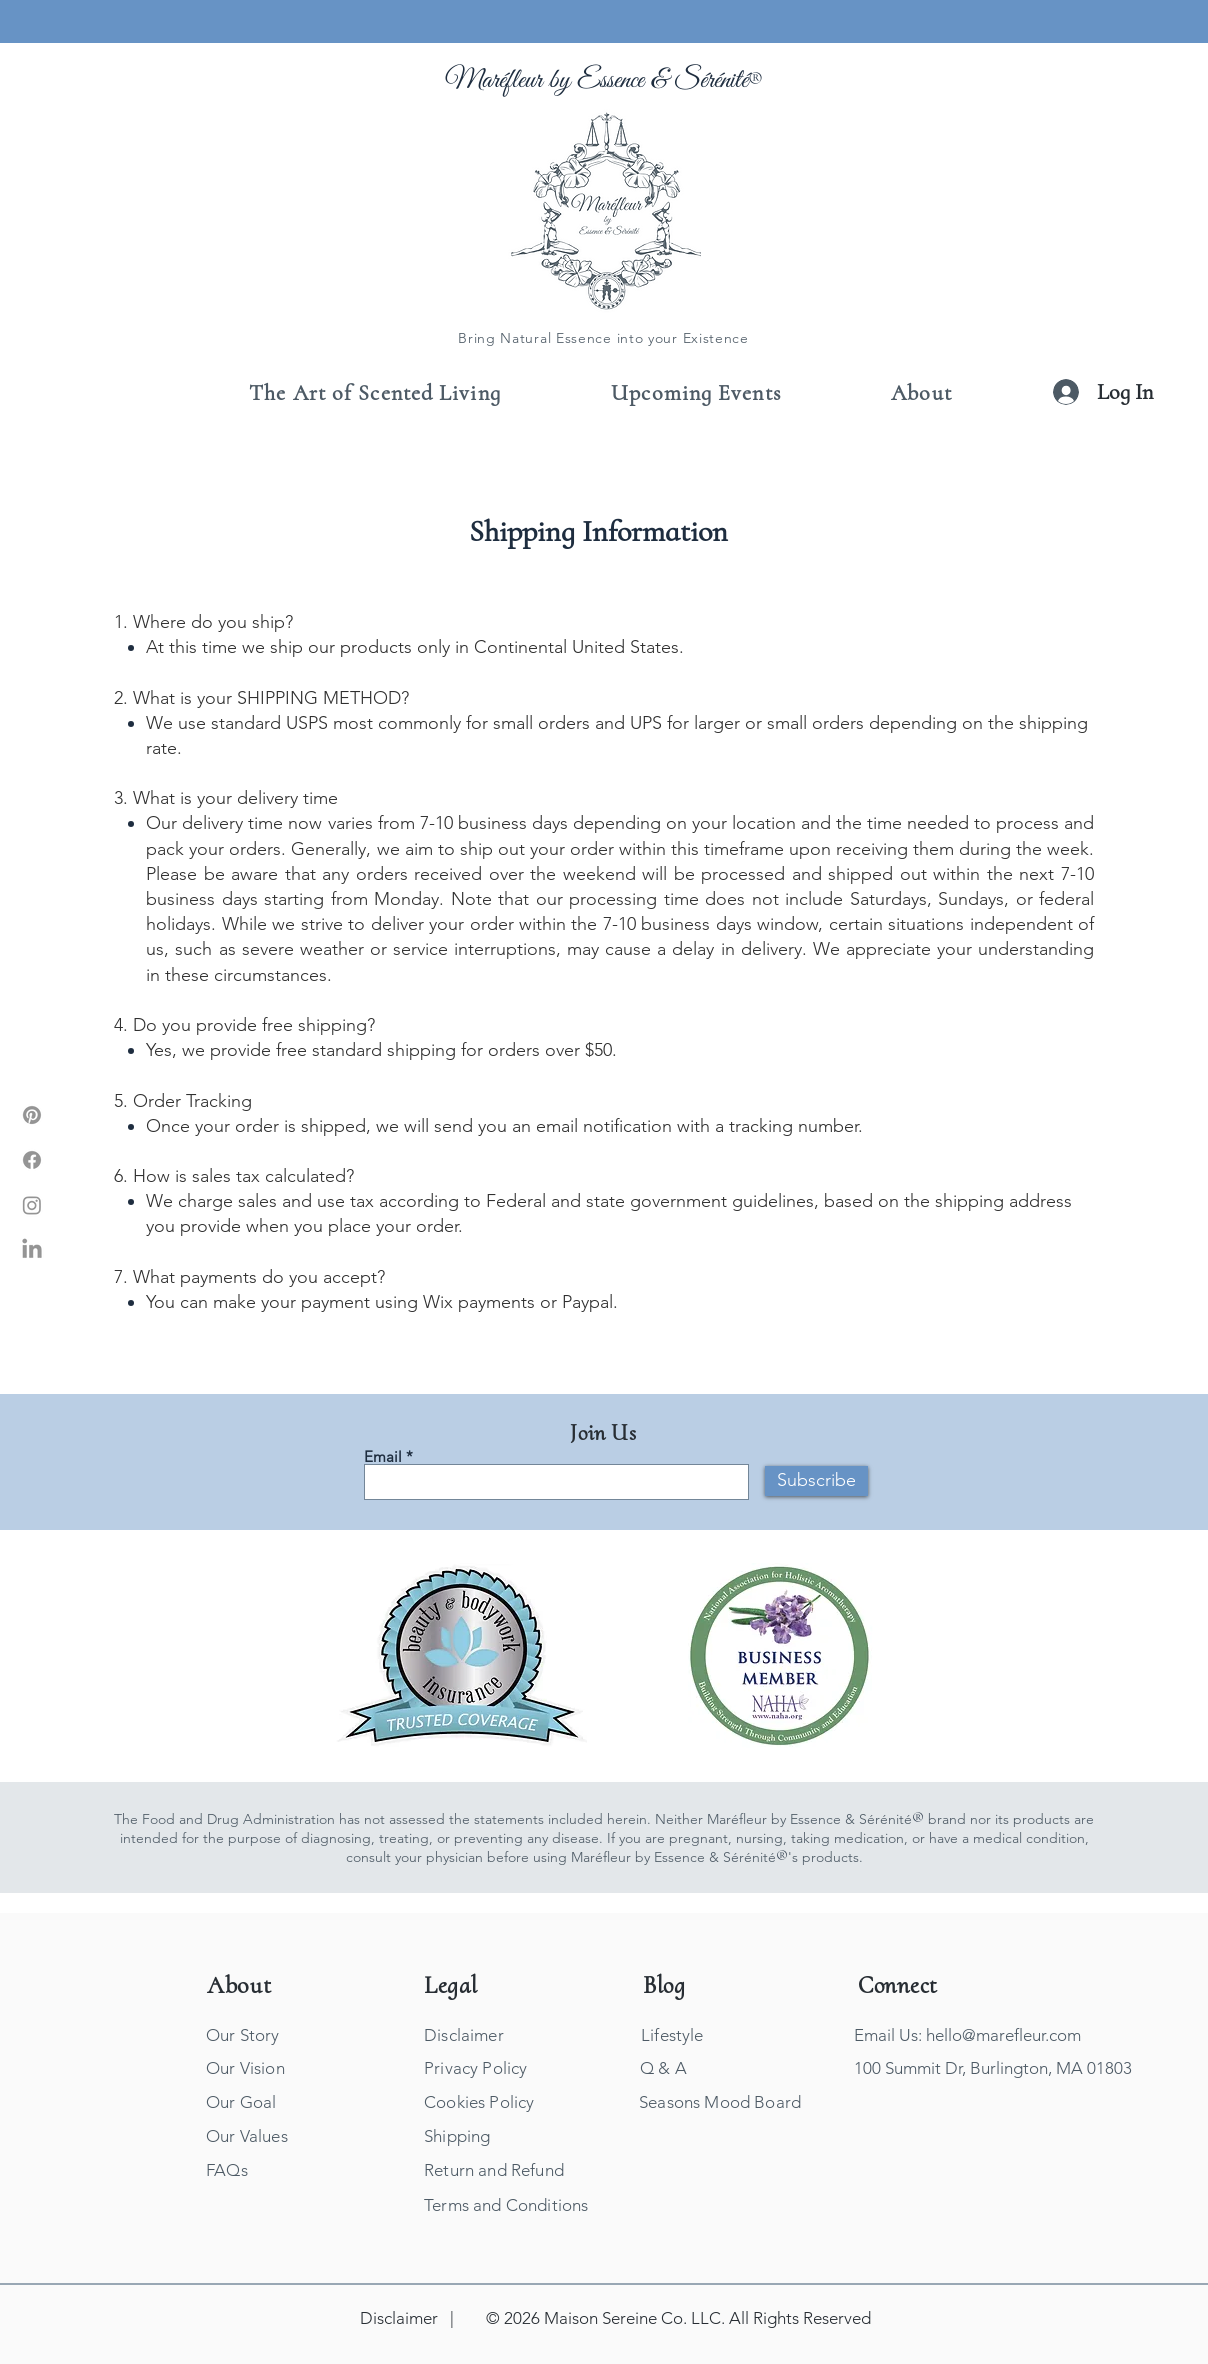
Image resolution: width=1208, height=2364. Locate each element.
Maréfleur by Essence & (560, 80)
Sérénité (711, 80)
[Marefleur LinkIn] (32, 1250)
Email (383, 1456)
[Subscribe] (816, 1481)
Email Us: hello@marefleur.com (967, 2035)
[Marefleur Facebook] (32, 1160)
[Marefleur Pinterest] (32, 1115)
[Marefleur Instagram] (32, 1205)
